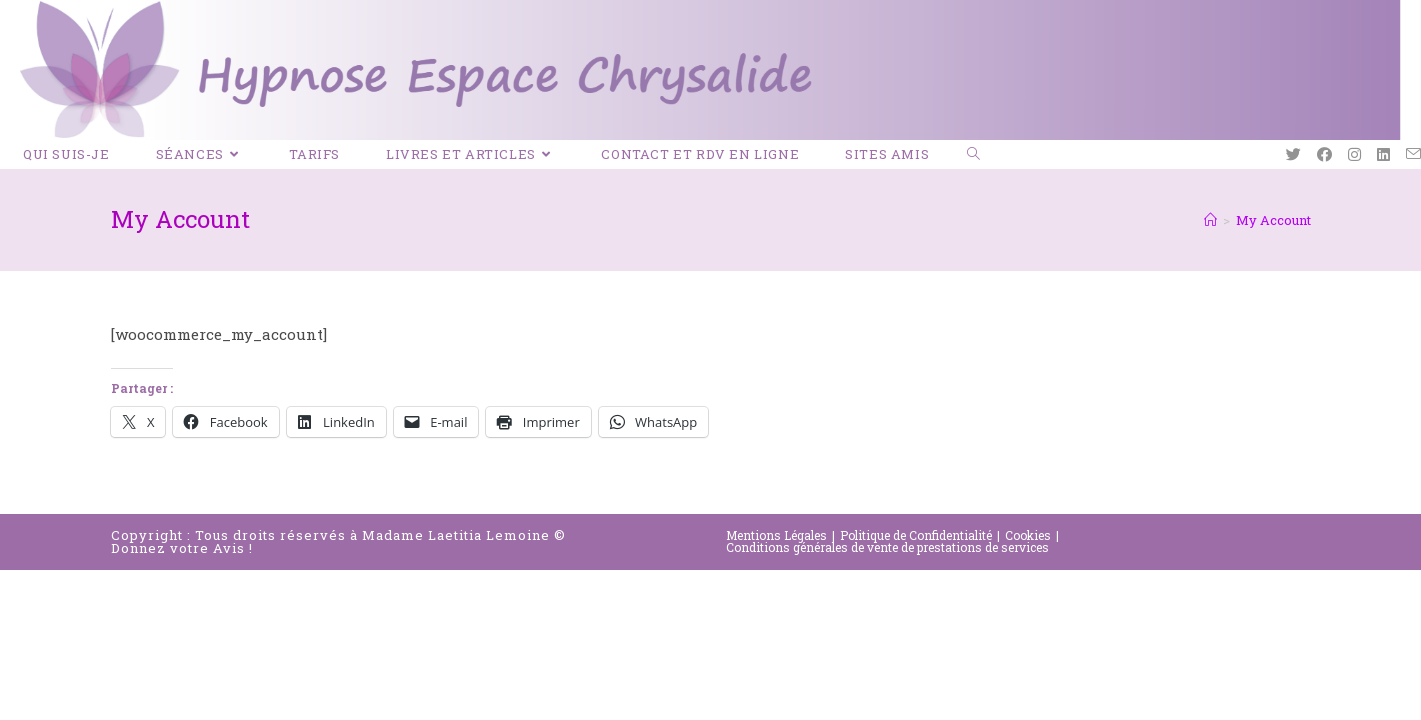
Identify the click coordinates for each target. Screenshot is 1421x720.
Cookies (1028, 535)
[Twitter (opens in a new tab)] (1293, 154)
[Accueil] (1210, 220)
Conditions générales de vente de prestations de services (887, 547)
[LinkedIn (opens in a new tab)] (1383, 154)
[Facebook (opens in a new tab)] (1324, 154)
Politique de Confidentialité (916, 535)
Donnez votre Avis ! (182, 548)
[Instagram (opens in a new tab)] (1354, 154)
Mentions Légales (776, 535)
